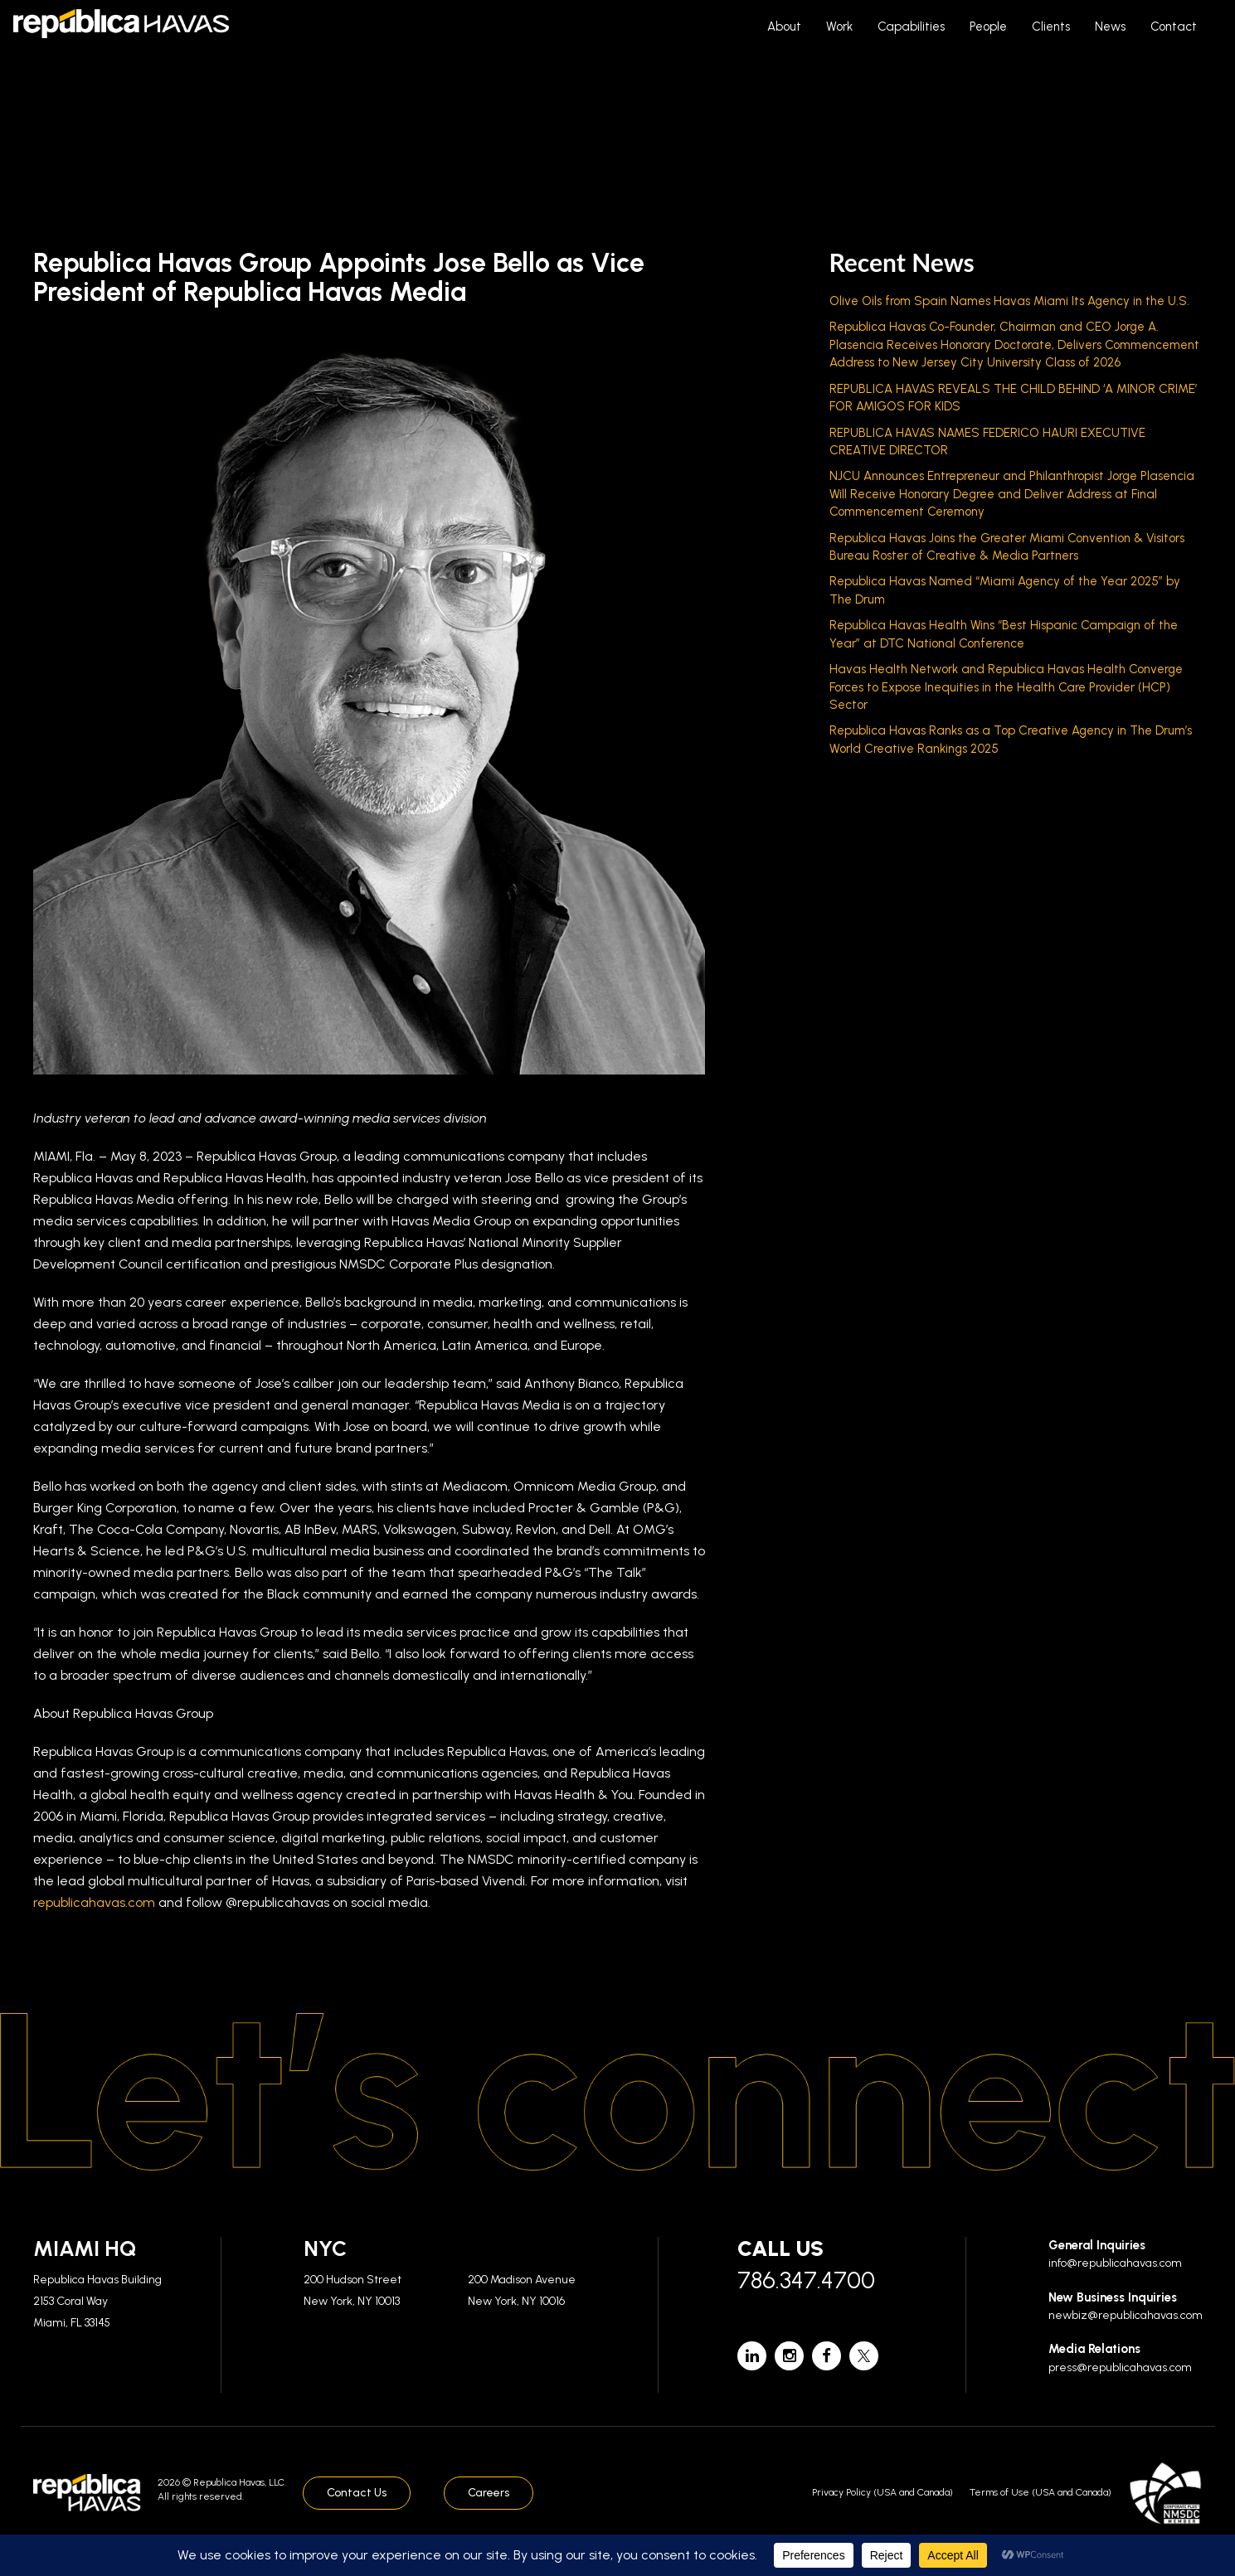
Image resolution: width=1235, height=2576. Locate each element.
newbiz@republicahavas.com (1125, 2315)
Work (839, 26)
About (784, 26)
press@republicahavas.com (1120, 2367)
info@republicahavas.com (1115, 2263)
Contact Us (357, 2493)
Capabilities (911, 26)
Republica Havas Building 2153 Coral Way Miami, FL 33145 (97, 2301)
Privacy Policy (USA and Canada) (882, 2492)
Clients (1051, 26)
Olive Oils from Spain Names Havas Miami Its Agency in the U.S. (1009, 300)
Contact (1173, 26)
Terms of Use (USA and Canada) (1040, 2492)
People (988, 26)
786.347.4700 (806, 2280)
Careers (488, 2493)
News (1110, 26)
